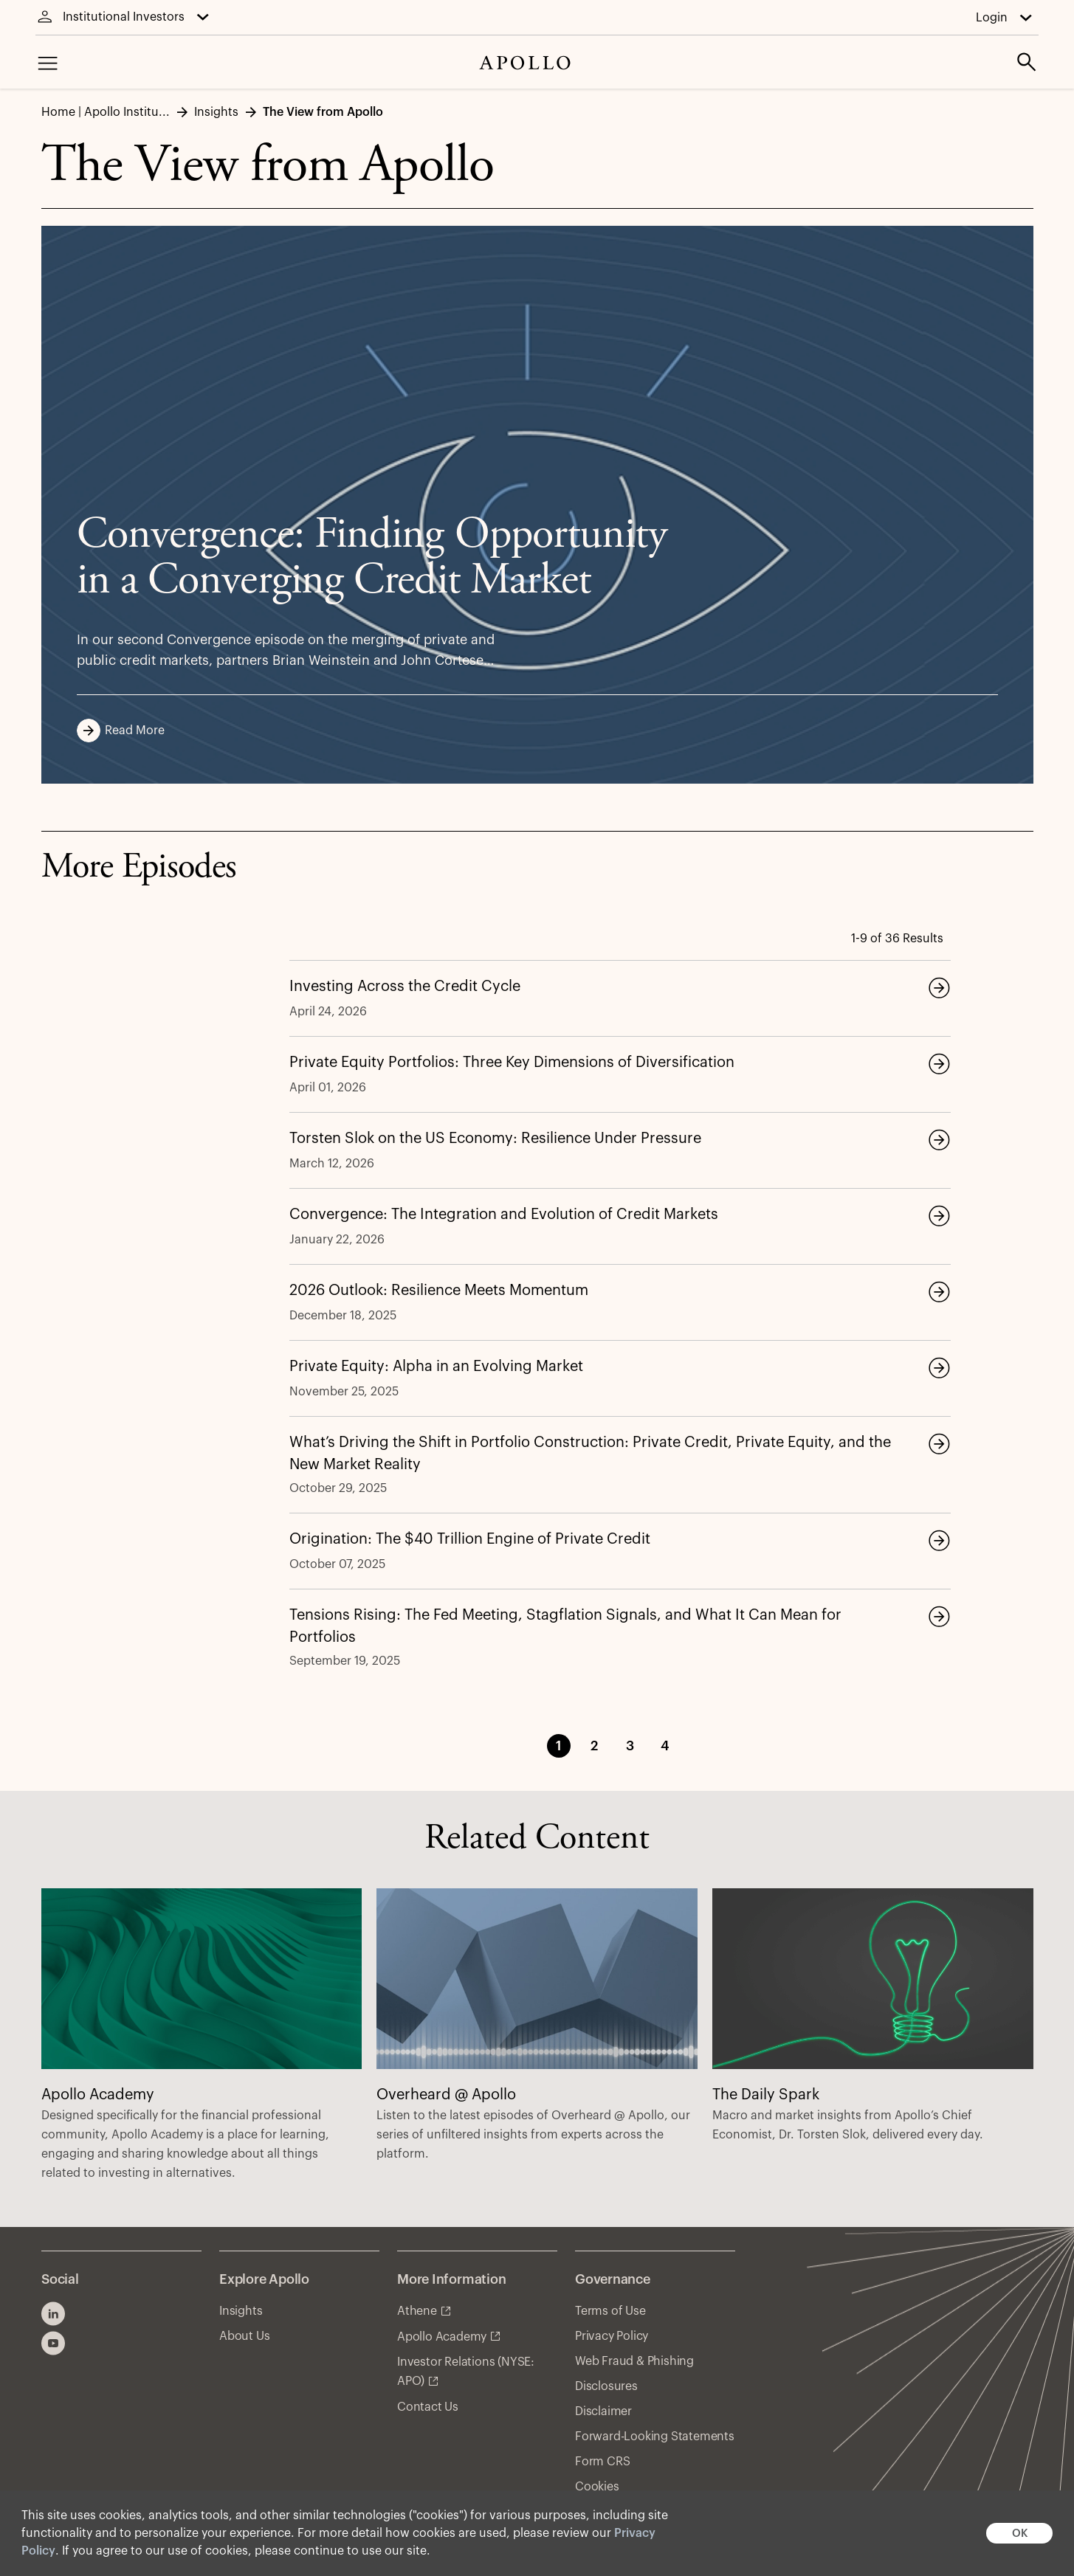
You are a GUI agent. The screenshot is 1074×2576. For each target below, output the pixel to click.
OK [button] (1019, 2533)
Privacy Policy (611, 2336)
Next (718, 1746)
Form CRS (602, 2462)
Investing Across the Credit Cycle (404, 986)
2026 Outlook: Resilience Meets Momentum (438, 1290)
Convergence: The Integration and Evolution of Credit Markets (503, 1214)
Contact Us (427, 2407)
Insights (240, 2311)
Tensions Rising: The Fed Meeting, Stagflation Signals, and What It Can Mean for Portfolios (565, 1626)
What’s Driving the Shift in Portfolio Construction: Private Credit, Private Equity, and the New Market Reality (590, 1453)
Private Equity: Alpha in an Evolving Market (436, 1366)
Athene (417, 2311)
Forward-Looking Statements (654, 2436)
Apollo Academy (441, 2337)
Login (992, 18)
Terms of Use (610, 2311)
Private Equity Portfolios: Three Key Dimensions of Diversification (511, 1062)
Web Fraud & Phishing (634, 2361)
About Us (244, 2336)
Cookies (597, 2487)
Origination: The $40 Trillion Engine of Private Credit (469, 1539)
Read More (125, 730)
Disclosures (606, 2386)
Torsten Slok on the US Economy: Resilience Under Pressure (495, 1138)
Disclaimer (603, 2411)
